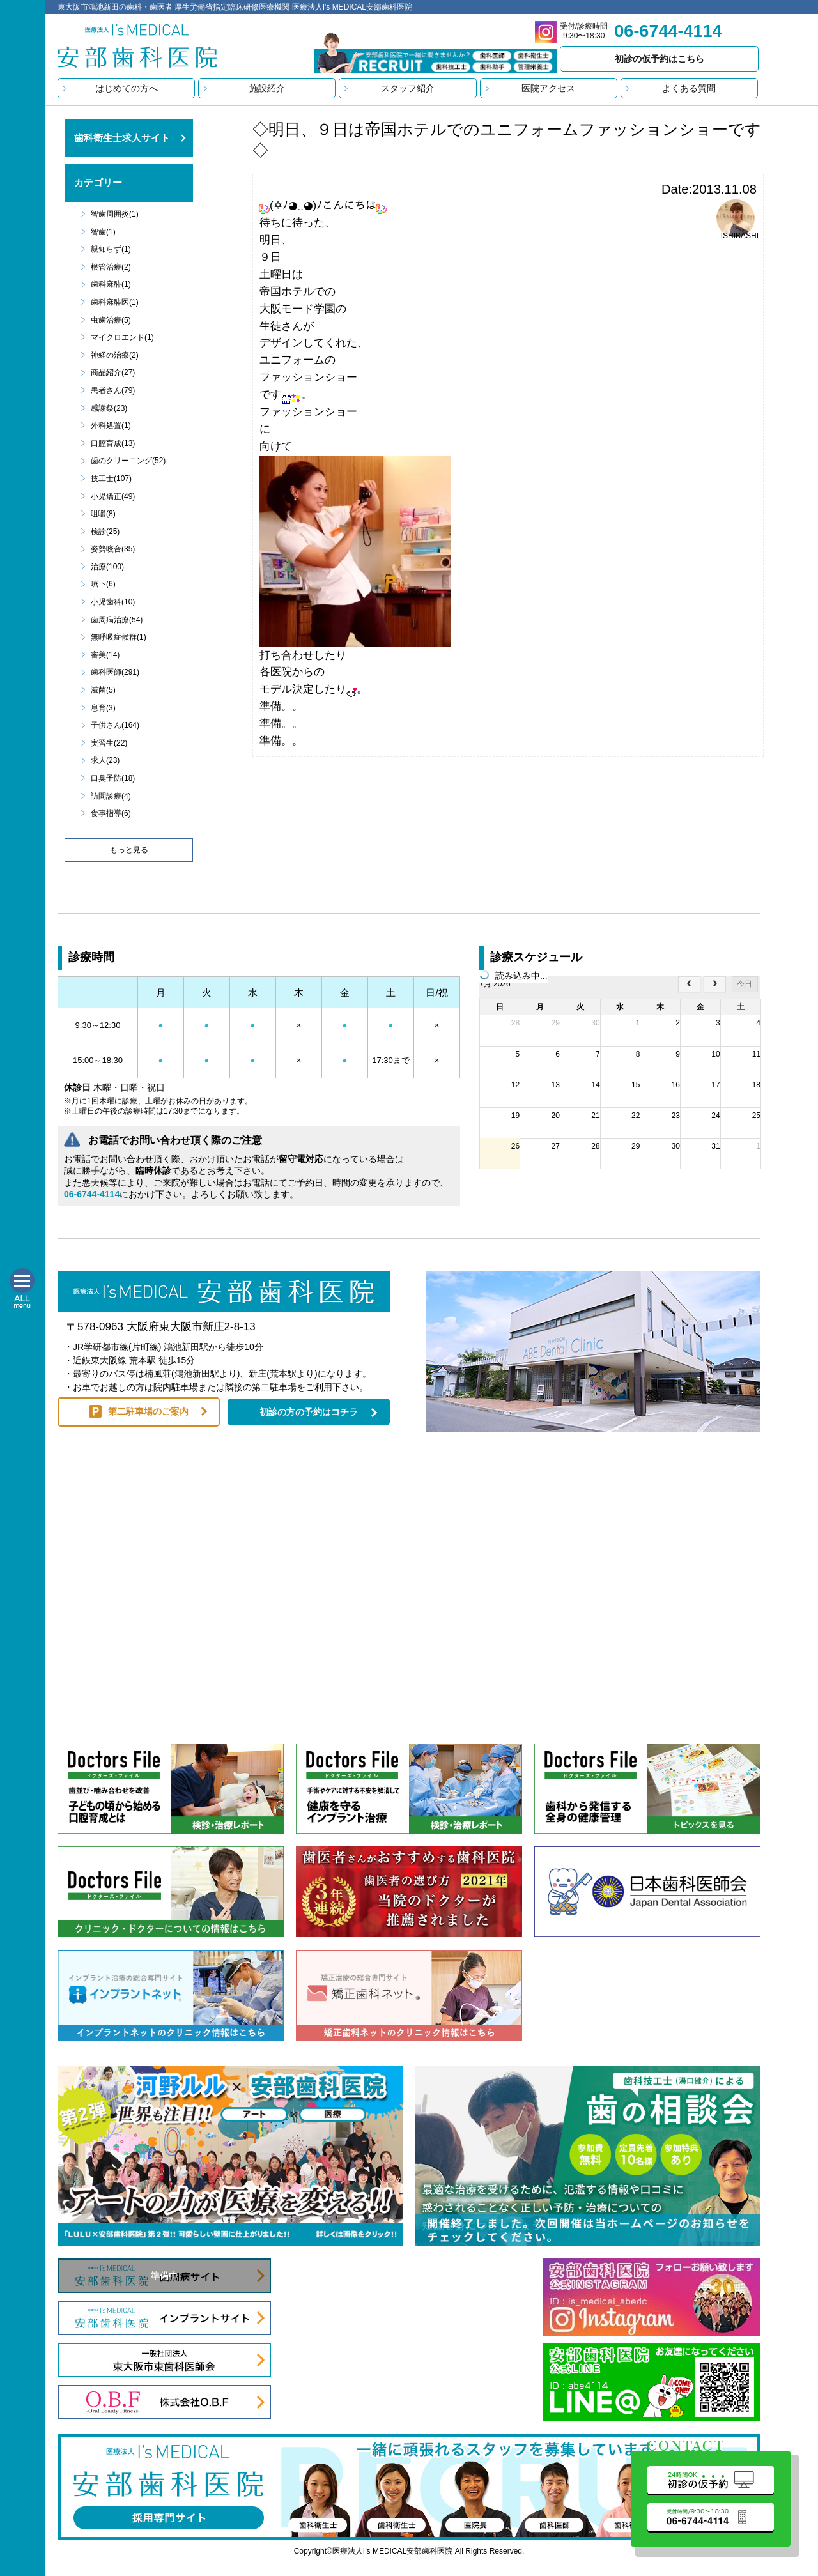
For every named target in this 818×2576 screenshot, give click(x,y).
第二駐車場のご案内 (148, 1411)
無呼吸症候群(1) (118, 636)
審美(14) (105, 654)
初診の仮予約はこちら (659, 59)
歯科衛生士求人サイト (122, 137)
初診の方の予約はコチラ (308, 1412)
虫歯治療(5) (111, 320)
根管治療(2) (111, 267)
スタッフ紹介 (408, 88)
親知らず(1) (111, 249)
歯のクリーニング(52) (128, 460)
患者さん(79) (113, 390)
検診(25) (105, 531)
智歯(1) (103, 231)
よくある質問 (689, 88)
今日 (744, 983)
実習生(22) (109, 743)
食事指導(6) (111, 813)
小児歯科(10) (113, 601)
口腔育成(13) (113, 443)
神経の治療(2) (115, 355)
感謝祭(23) (109, 408)
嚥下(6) (103, 583)
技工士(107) (111, 478)
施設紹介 (267, 88)
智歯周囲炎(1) (115, 214)
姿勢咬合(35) (113, 548)
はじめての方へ (126, 88)
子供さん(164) (115, 725)
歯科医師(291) (115, 672)
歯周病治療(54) (117, 619)
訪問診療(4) (111, 796)
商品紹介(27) (113, 372)
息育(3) (103, 707)
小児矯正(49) (113, 496)
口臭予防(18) (113, 778)
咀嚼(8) (103, 513)
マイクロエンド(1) (122, 337)
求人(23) (105, 760)
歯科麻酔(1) (111, 284)
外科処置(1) (111, 425)
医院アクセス (548, 88)
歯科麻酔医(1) (115, 302)
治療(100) (107, 566)
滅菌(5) (103, 690)
